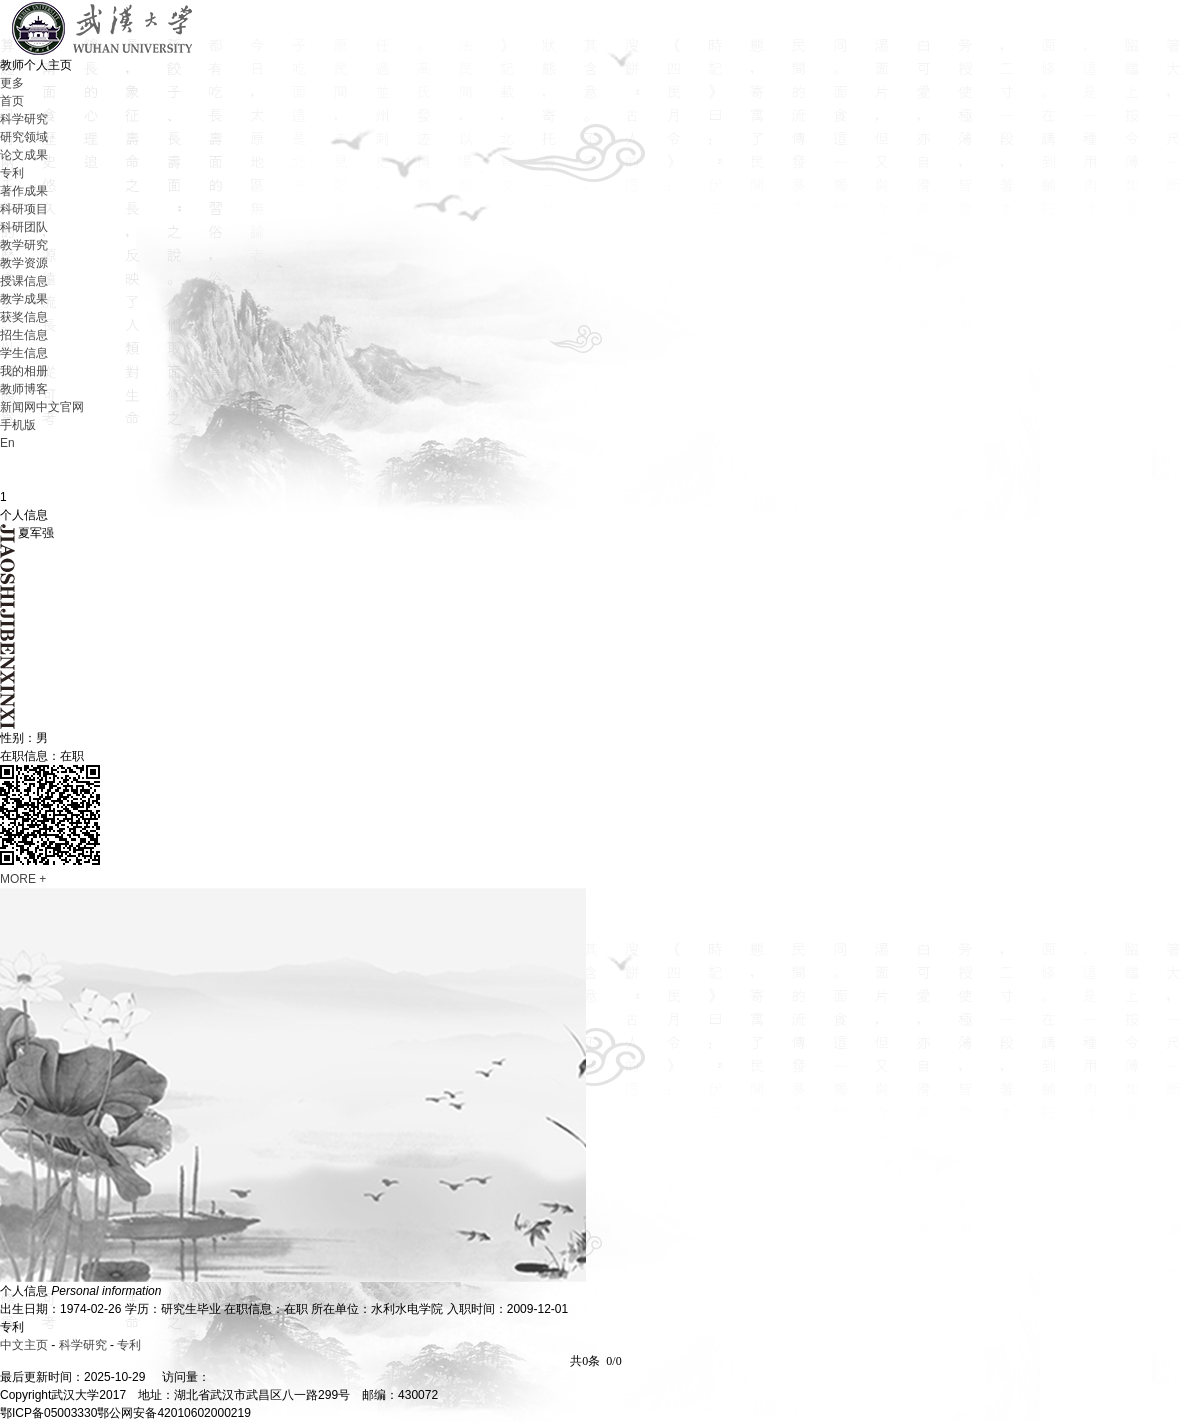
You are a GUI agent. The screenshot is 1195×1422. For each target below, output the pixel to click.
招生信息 (24, 335)
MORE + (23, 879)
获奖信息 (24, 317)
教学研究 (24, 245)
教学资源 (24, 263)
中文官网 (60, 407)
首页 (12, 101)
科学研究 (24, 119)
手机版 (18, 425)
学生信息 (24, 353)
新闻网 (18, 407)
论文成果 (24, 155)
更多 (12, 83)
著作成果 (24, 191)
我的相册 (24, 371)
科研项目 (24, 209)
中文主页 (24, 1345)
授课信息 (24, 281)
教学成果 (24, 299)
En (7, 443)
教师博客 (24, 389)
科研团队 (24, 227)
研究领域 (24, 137)
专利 (12, 173)
